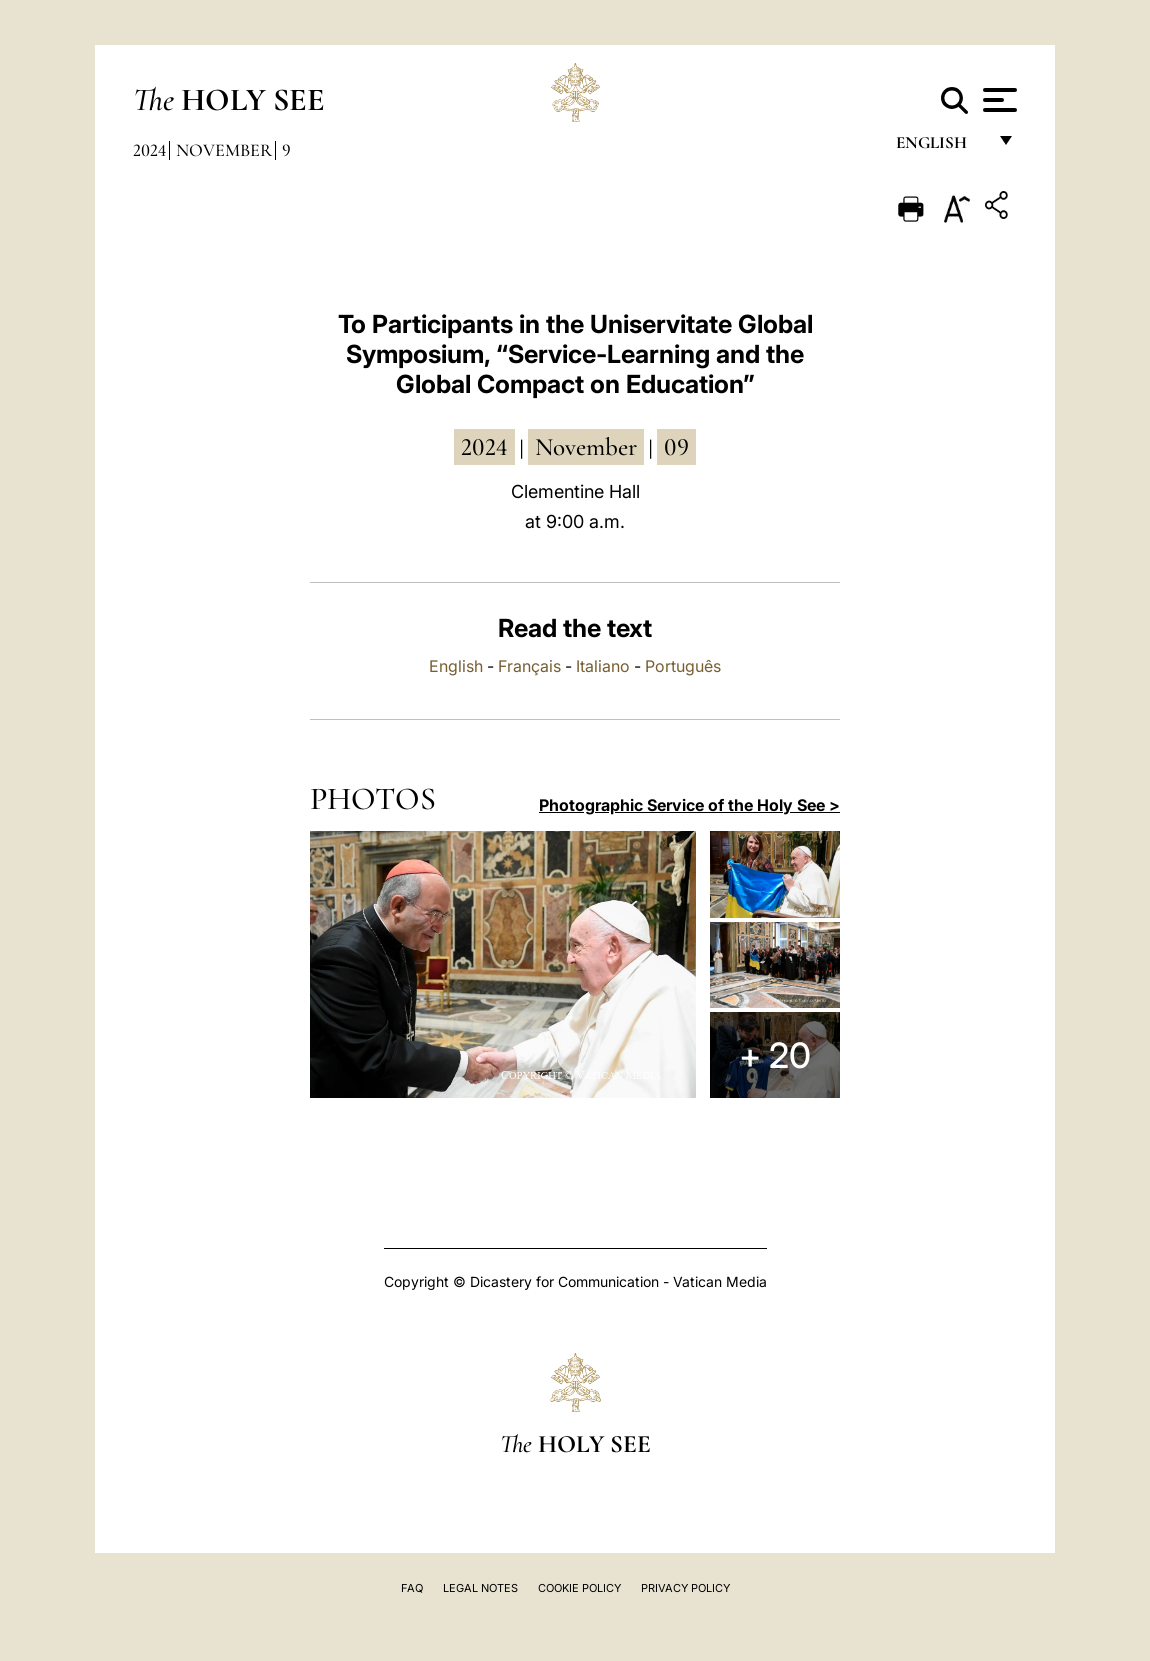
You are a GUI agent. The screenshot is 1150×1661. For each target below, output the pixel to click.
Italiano (603, 666)
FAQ (412, 1588)
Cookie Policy (579, 1588)
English (940, 147)
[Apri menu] (997, 100)
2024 (149, 150)
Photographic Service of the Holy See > (689, 805)
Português (683, 666)
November (224, 150)
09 (676, 447)
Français (529, 666)
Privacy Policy (685, 1588)
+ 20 (775, 1055)
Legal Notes (480, 1588)
